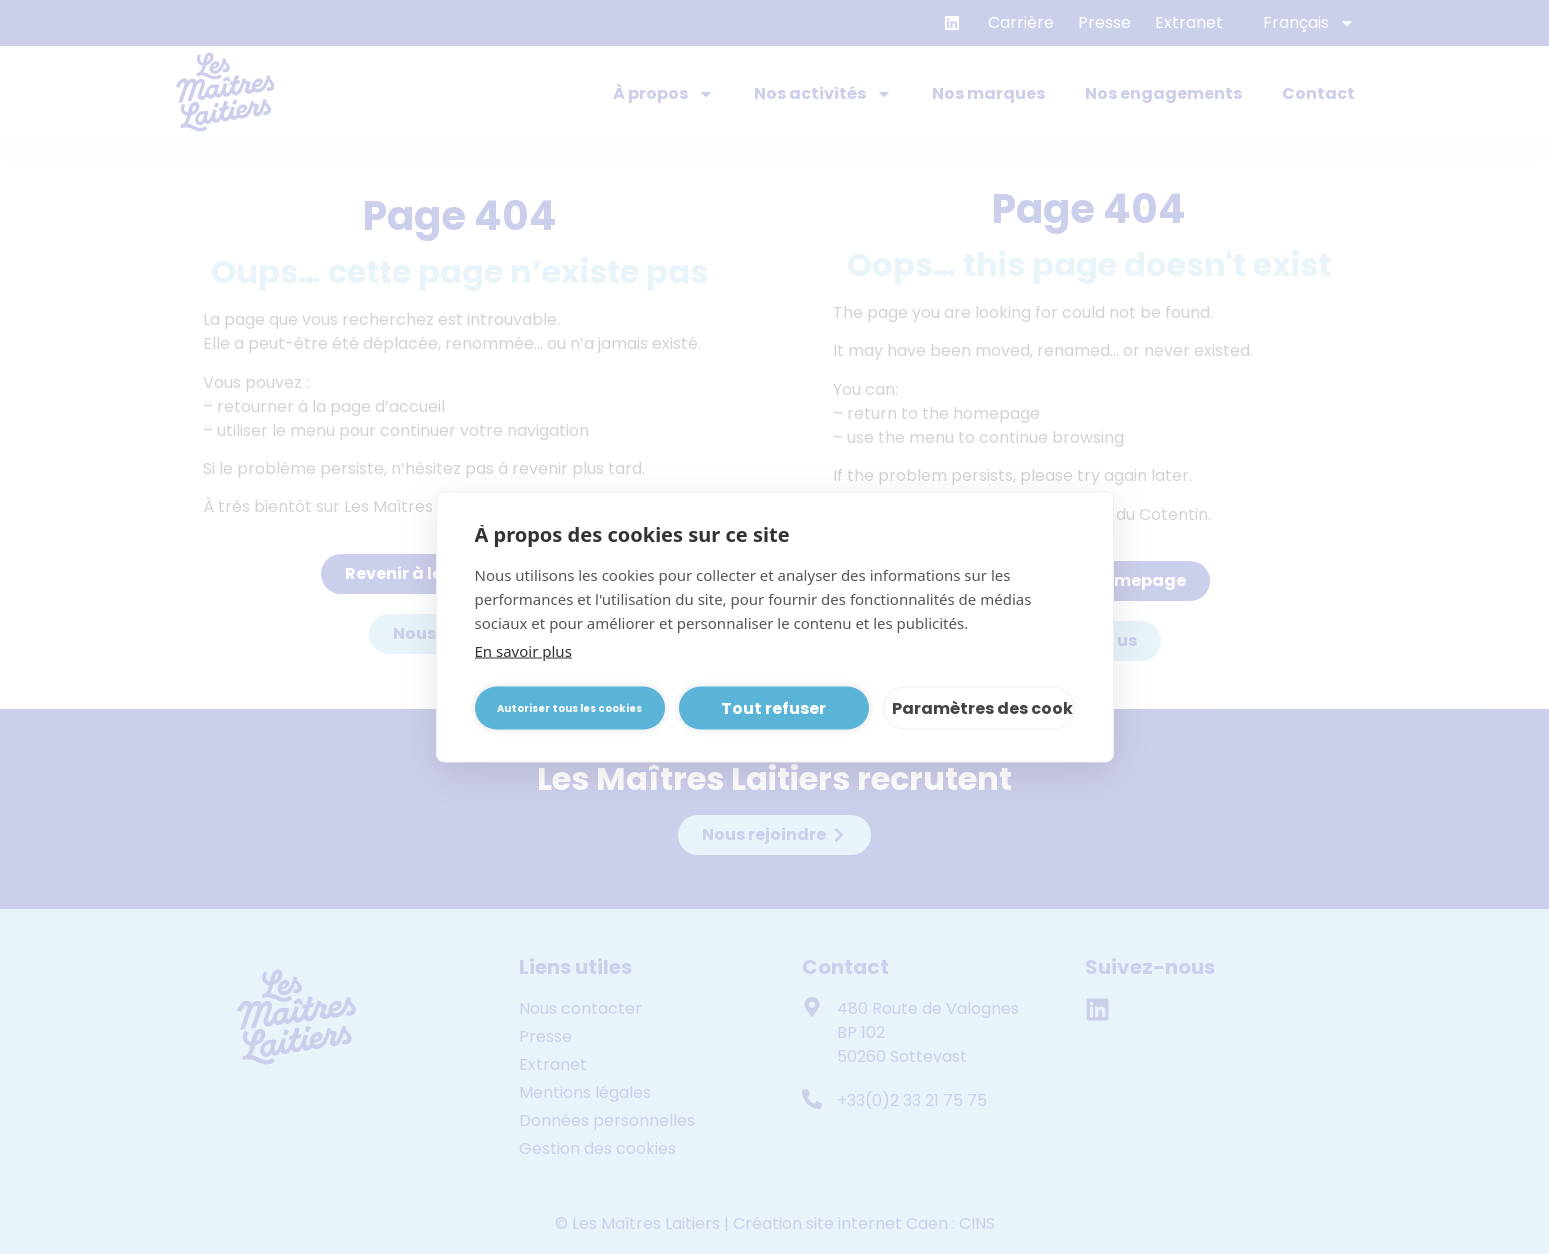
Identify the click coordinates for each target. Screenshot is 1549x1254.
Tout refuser (773, 707)
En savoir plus (523, 651)
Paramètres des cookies (983, 707)
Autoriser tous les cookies (569, 707)
